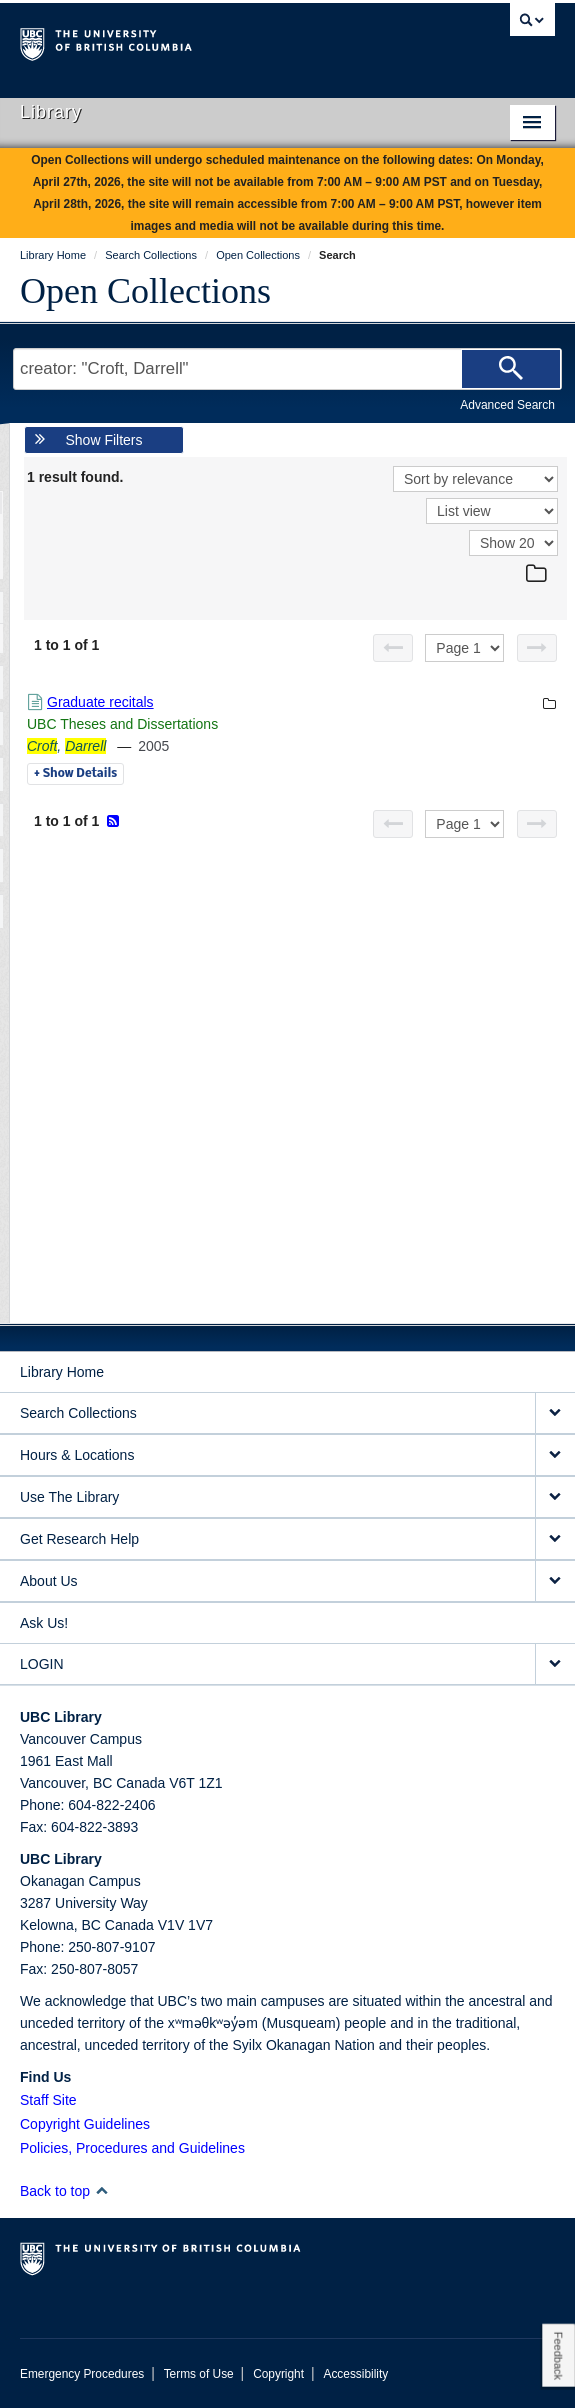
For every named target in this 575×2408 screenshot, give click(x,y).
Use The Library (69, 1497)
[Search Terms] (287, 369)
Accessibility (355, 2374)
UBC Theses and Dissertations (122, 724)
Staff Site (48, 2100)
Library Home (62, 1372)
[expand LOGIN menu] (555, 1664)
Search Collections (78, 1413)
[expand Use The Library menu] (555, 1497)
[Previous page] (393, 648)
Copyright (278, 2374)
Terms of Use (199, 2374)
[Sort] (475, 479)
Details (75, 774)
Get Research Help (79, 1539)
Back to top (64, 2191)
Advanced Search (507, 405)
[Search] (511, 369)
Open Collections (145, 291)
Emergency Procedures (82, 2374)
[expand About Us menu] (555, 1581)
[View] (492, 511)
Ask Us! (44, 1623)
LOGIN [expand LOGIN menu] (42, 1664)
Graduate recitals (100, 702)
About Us (49, 1581)
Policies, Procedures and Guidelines (132, 2148)
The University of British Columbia (207, 41)
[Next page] (537, 648)
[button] (101, 2190)
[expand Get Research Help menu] (555, 1539)
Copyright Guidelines (85, 2124)
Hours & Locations (77, 1455)
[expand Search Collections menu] (555, 1413)
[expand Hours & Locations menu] (555, 1455)
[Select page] (464, 648)
